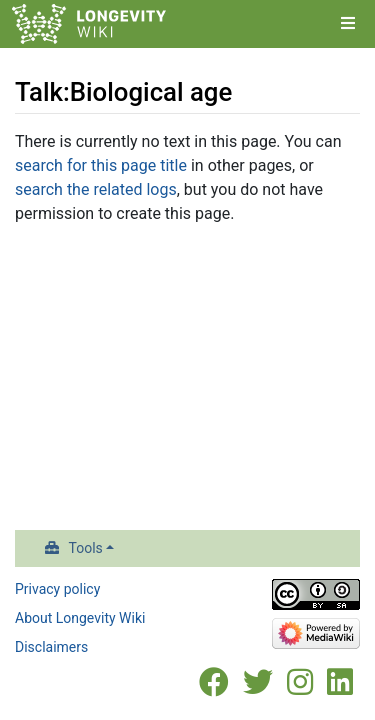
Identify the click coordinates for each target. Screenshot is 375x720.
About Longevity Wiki (80, 618)
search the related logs (96, 189)
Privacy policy (57, 589)
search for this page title (101, 165)
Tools (86, 548)
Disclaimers (51, 647)
